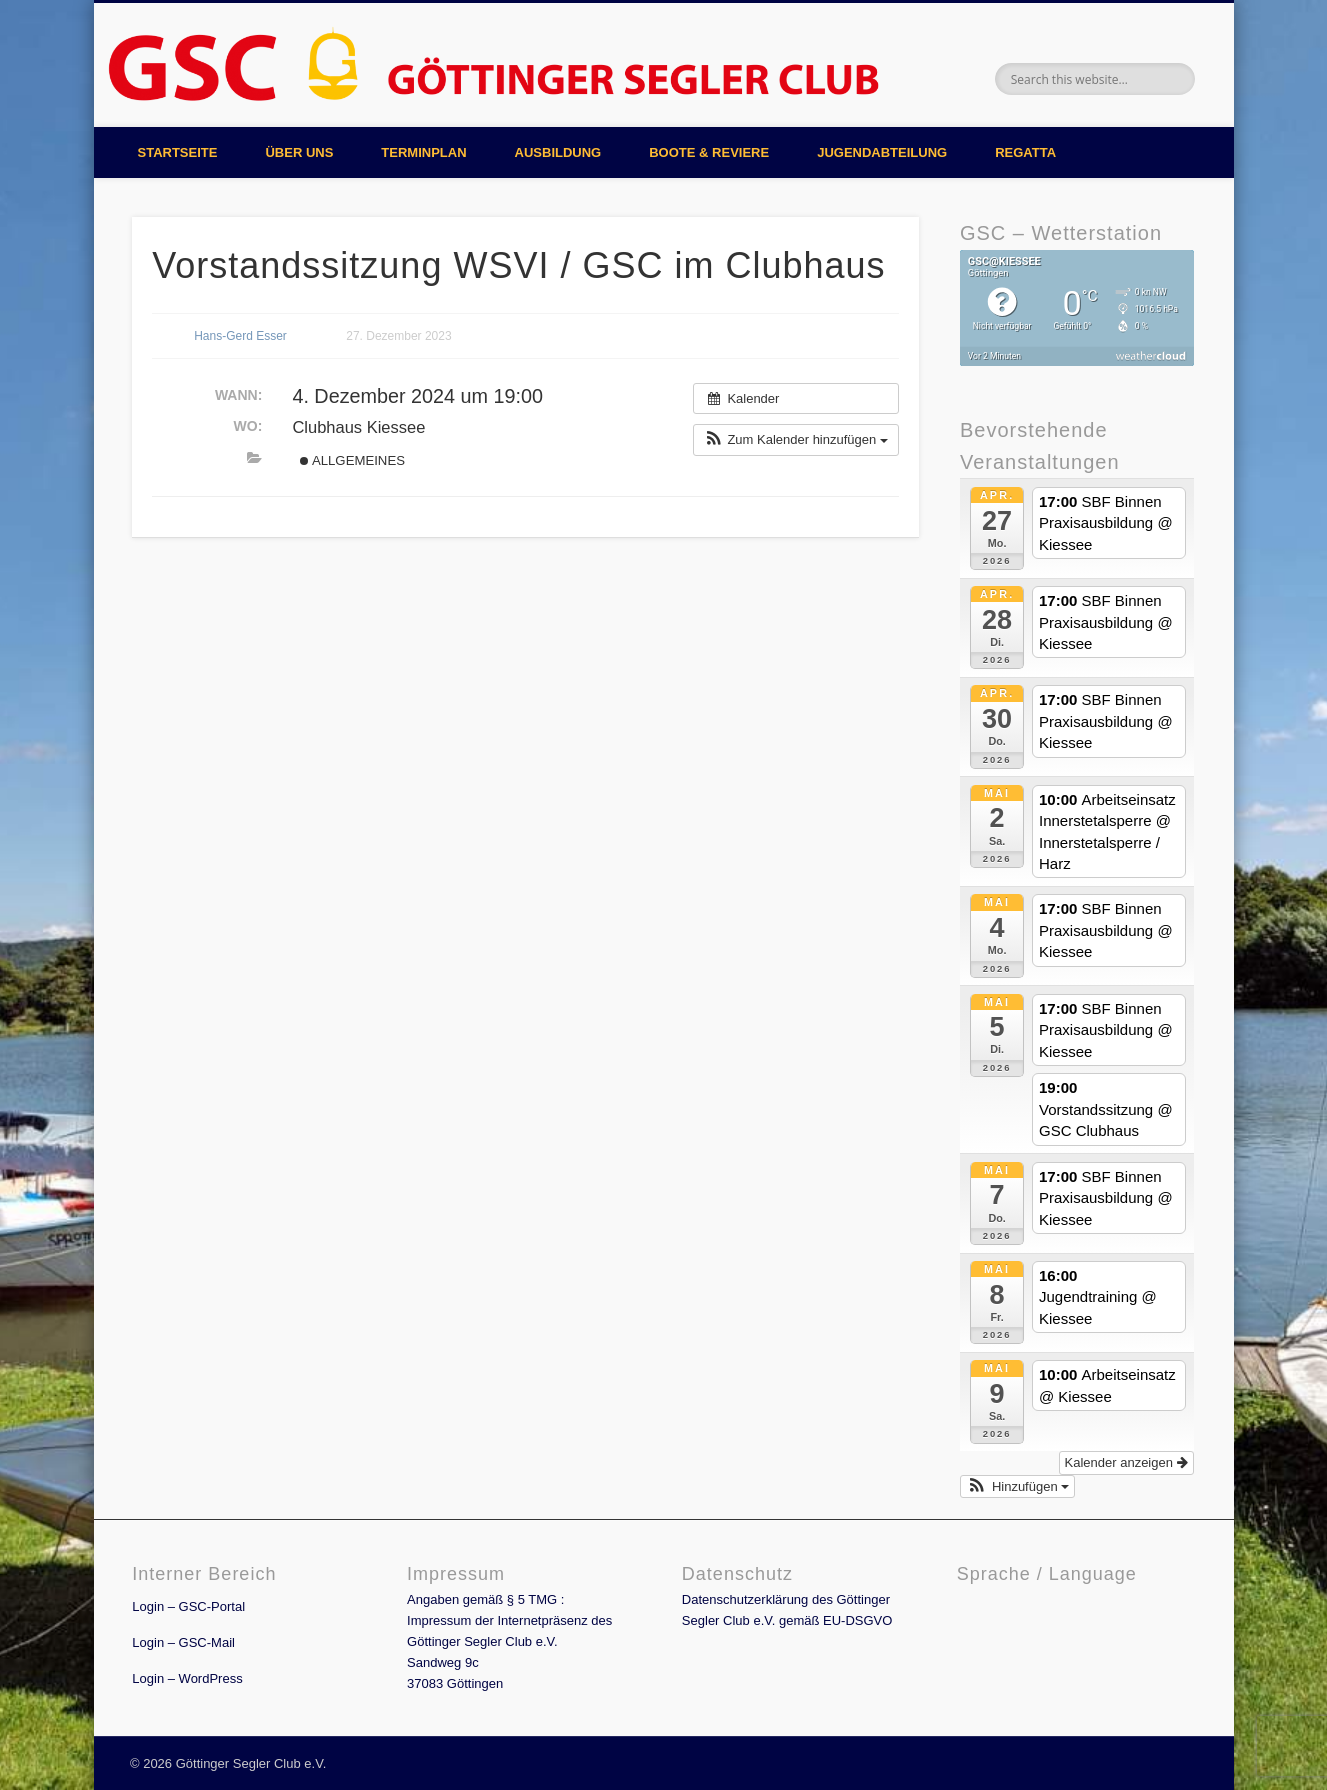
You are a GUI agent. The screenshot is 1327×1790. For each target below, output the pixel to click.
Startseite (178, 152)
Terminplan (423, 152)
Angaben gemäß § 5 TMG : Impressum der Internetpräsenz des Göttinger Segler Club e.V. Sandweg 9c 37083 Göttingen (509, 1641)
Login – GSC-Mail (183, 1642)
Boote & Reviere (709, 152)
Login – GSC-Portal (188, 1606)
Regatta (1025, 152)
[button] (796, 440)
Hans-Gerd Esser (240, 336)
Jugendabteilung (882, 152)
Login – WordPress (187, 1678)
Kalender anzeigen (1126, 1462)
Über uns (299, 152)
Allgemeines (352, 460)
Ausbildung (558, 152)
